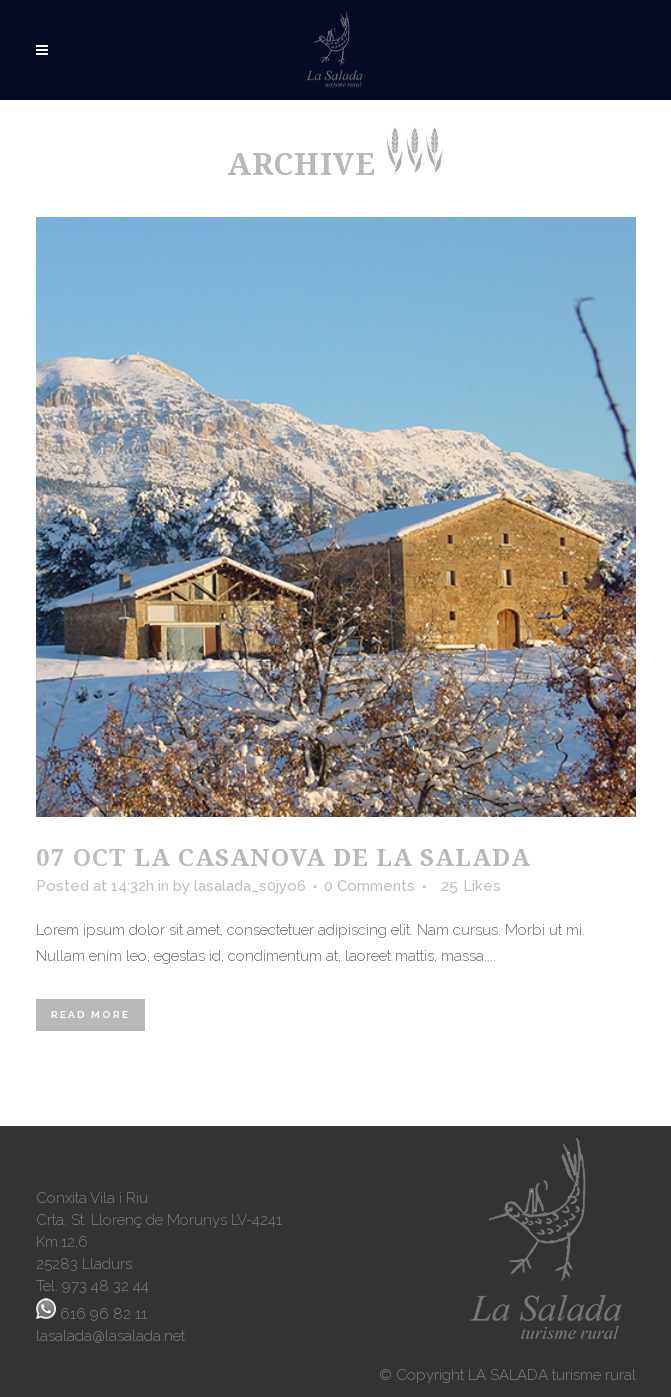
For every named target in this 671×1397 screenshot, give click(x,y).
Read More (90, 1014)
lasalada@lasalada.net (110, 1336)
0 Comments (369, 886)
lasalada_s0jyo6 (250, 886)
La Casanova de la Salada (332, 856)
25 (471, 886)
